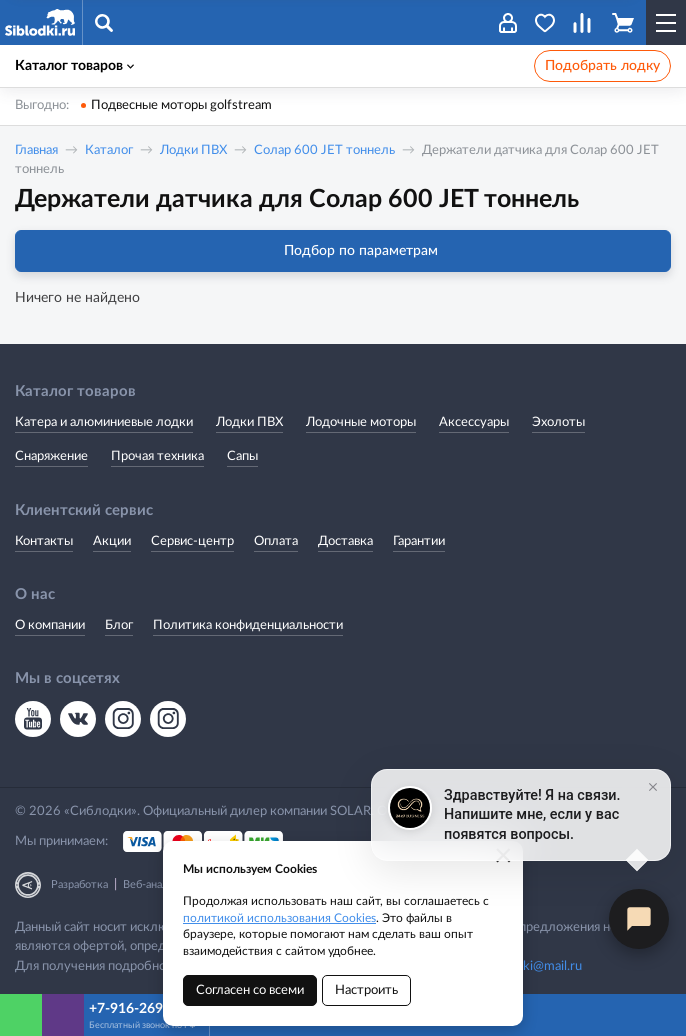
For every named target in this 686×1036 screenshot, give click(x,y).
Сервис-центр (192, 541)
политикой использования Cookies (279, 918)
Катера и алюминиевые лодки (104, 422)
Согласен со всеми (250, 990)
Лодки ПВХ (193, 150)
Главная (36, 150)
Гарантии (419, 541)
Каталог (109, 150)
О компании (50, 625)
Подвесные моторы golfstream (181, 105)
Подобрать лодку (602, 66)
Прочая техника (157, 456)
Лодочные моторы (361, 422)
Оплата (276, 541)
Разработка (79, 884)
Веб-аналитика (160, 884)
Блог (119, 625)
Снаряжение (51, 456)
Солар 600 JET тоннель (324, 150)
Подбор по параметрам (343, 251)
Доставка (345, 541)
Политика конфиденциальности (248, 625)
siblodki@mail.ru (536, 966)
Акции (112, 541)
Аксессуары (474, 422)
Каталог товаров (74, 66)
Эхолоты (558, 422)
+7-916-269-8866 (144, 1009)
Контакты (44, 541)
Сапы (242, 456)
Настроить (366, 990)
